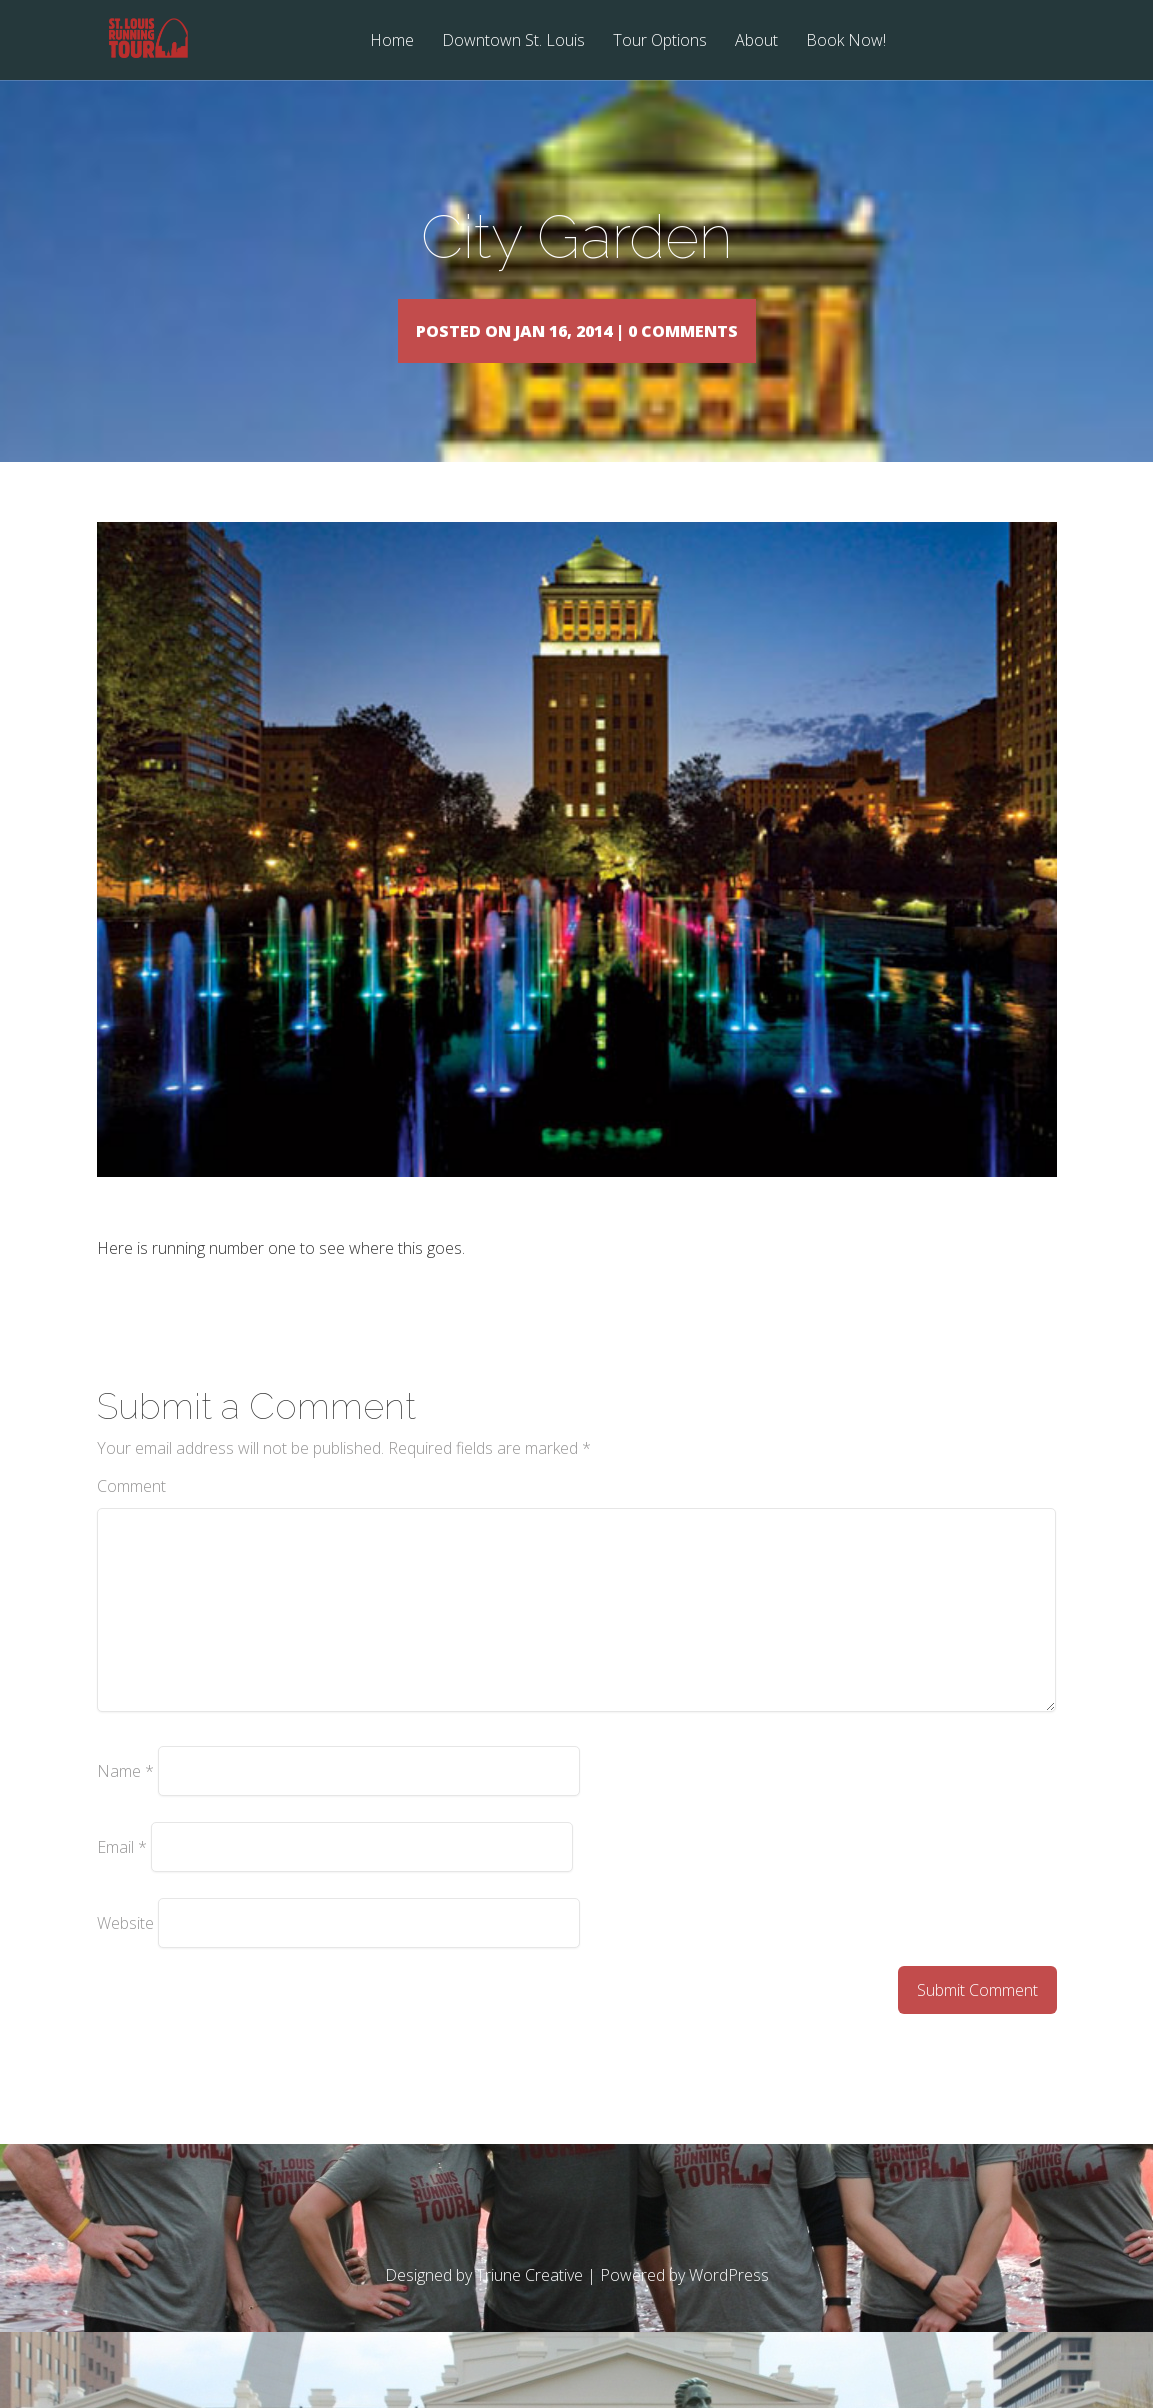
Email (122, 1876)
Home (392, 41)
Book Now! (846, 41)
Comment (131, 1515)
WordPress (729, 2304)
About (756, 41)
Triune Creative (529, 2304)
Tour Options (660, 41)
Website (125, 1952)
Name (125, 1800)
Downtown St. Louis (513, 41)
